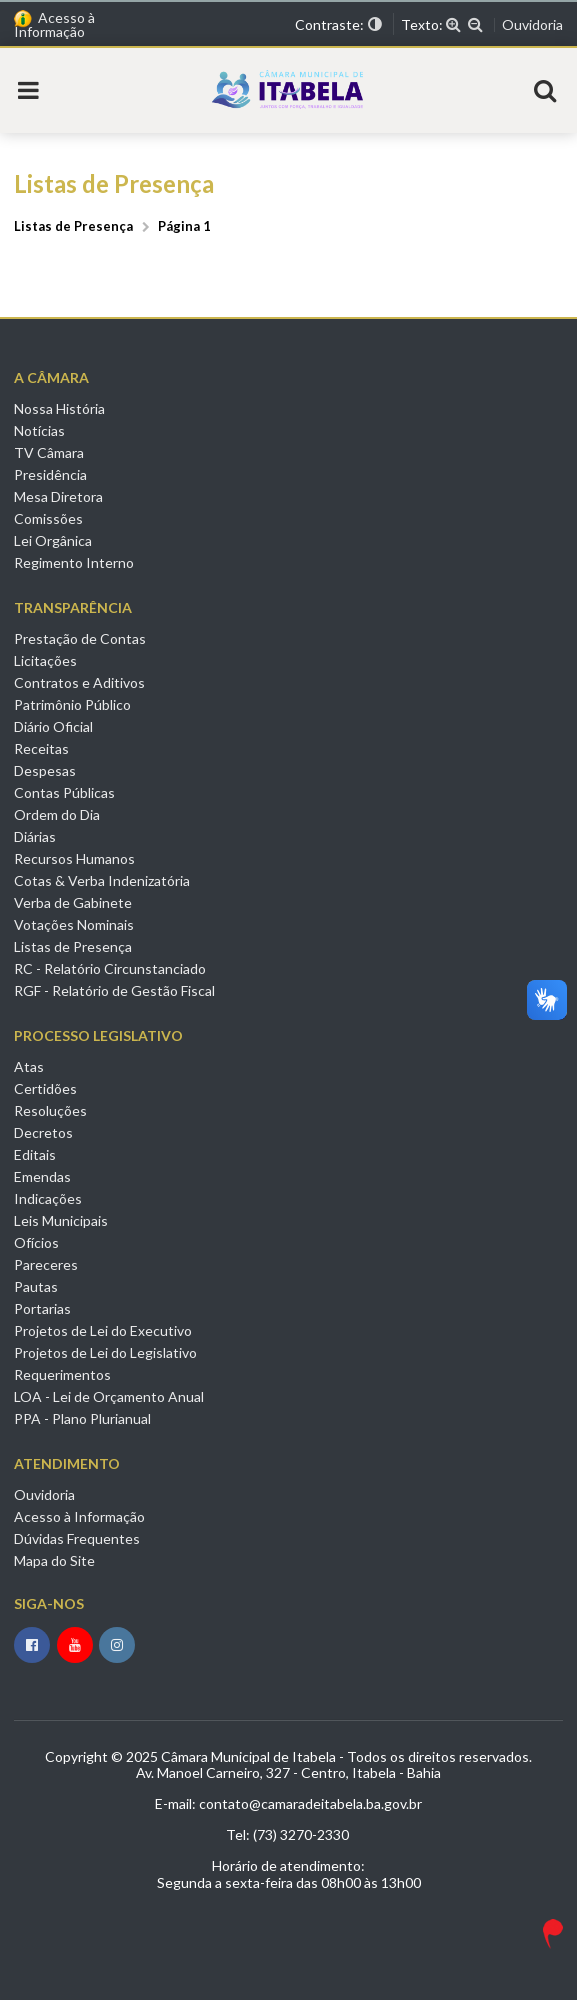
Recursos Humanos (74, 858)
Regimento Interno (74, 562)
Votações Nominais (74, 924)
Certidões (45, 1088)
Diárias (35, 836)
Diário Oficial (53, 726)
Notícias (39, 430)
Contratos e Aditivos (79, 682)
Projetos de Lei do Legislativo (105, 1352)
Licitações (45, 660)
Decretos (43, 1132)
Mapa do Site (54, 1560)
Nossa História (59, 409)
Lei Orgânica (53, 540)
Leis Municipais (61, 1220)
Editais (35, 1154)
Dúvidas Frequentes (77, 1538)
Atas (29, 1067)
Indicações (48, 1198)
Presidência (50, 474)
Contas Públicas (64, 792)
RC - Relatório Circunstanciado (110, 968)
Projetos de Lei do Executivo (103, 1330)
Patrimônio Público (72, 704)
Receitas (41, 748)
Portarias (42, 1308)
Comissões (48, 518)
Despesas (45, 770)
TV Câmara (49, 452)
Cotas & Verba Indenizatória (102, 880)
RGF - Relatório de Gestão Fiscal (114, 990)
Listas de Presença (73, 946)
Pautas (36, 1286)
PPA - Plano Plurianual (82, 1418)
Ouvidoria (532, 25)
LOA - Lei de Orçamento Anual (109, 1396)
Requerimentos (62, 1374)
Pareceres (46, 1264)
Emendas (42, 1176)
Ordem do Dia (57, 814)
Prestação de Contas (80, 639)
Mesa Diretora (58, 496)
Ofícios (36, 1242)
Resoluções (50, 1110)
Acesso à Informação (54, 24)
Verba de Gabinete (73, 902)
